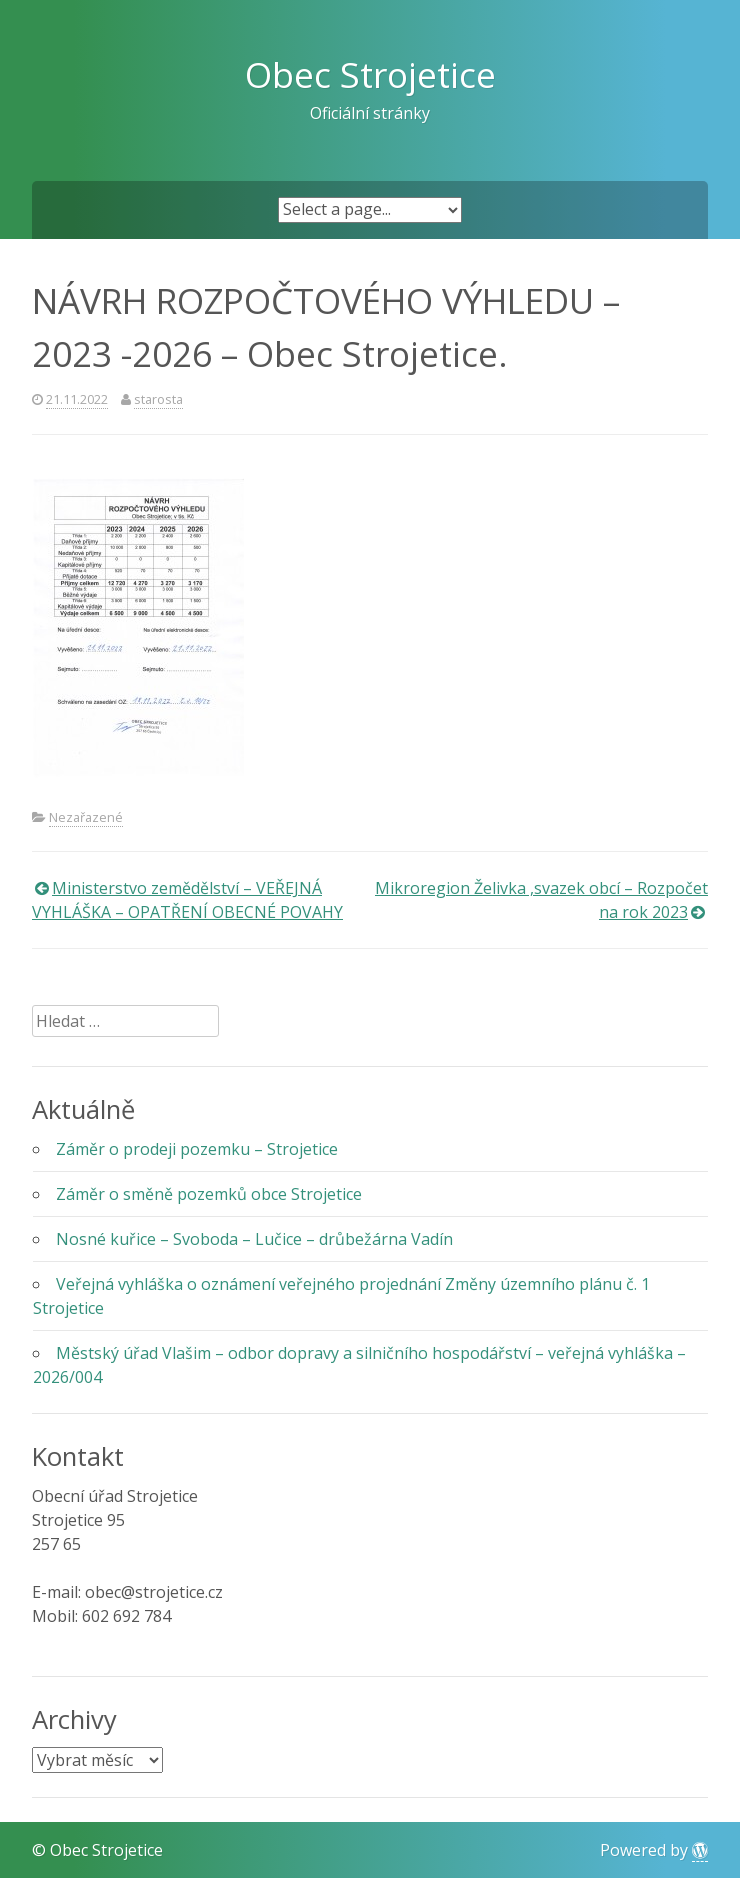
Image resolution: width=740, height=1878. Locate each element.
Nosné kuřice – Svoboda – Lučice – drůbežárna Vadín (254, 1239)
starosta (158, 399)
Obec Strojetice (370, 74)
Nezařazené (86, 817)
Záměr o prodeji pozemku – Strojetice (197, 1149)
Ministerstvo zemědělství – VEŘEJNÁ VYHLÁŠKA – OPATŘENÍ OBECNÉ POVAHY (187, 900)
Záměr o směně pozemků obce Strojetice (209, 1194)
